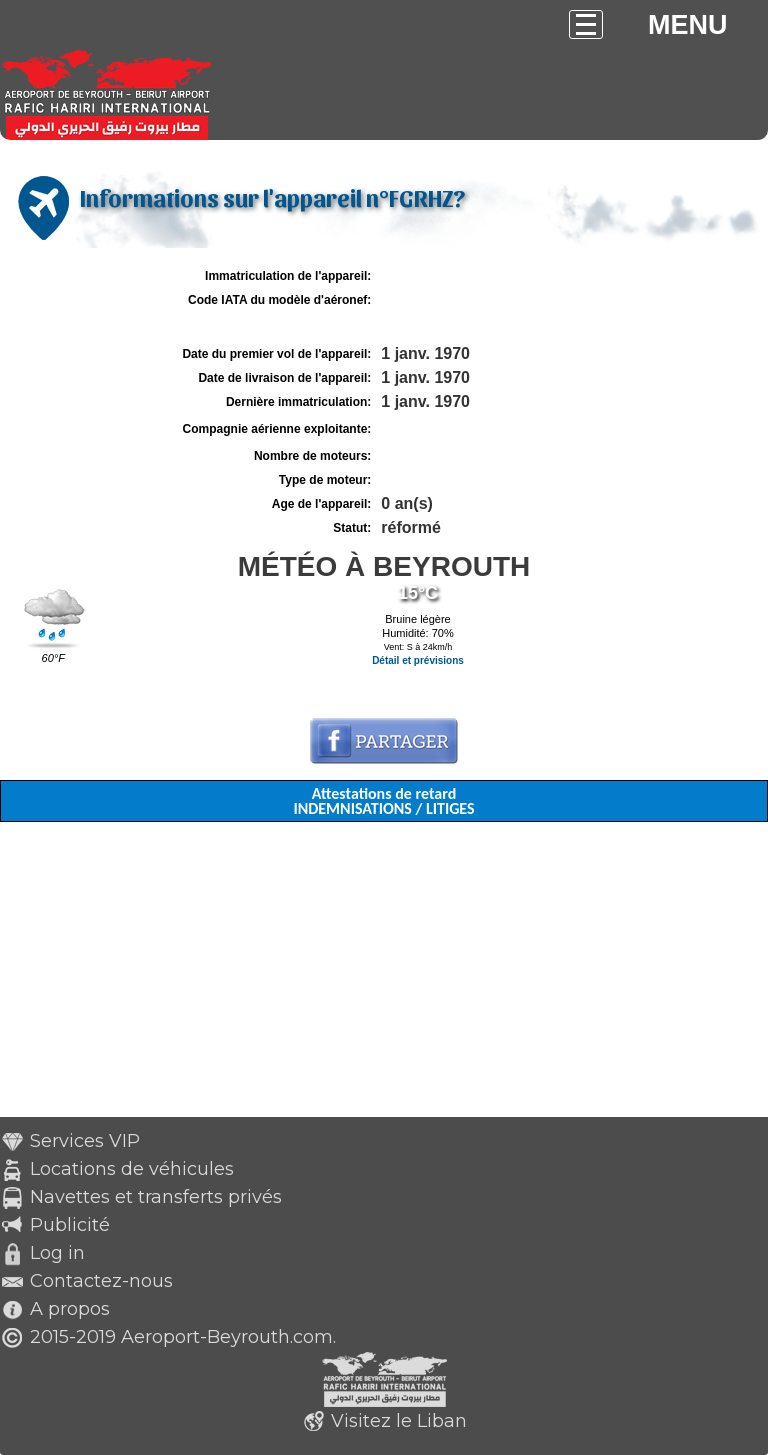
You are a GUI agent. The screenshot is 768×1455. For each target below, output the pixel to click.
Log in (57, 1253)
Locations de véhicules (132, 1169)
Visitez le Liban (399, 1421)
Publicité (70, 1225)
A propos (70, 1309)
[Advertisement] (384, 977)
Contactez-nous (101, 1281)
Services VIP (85, 1141)
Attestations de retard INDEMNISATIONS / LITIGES (383, 801)
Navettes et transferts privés (156, 1197)
